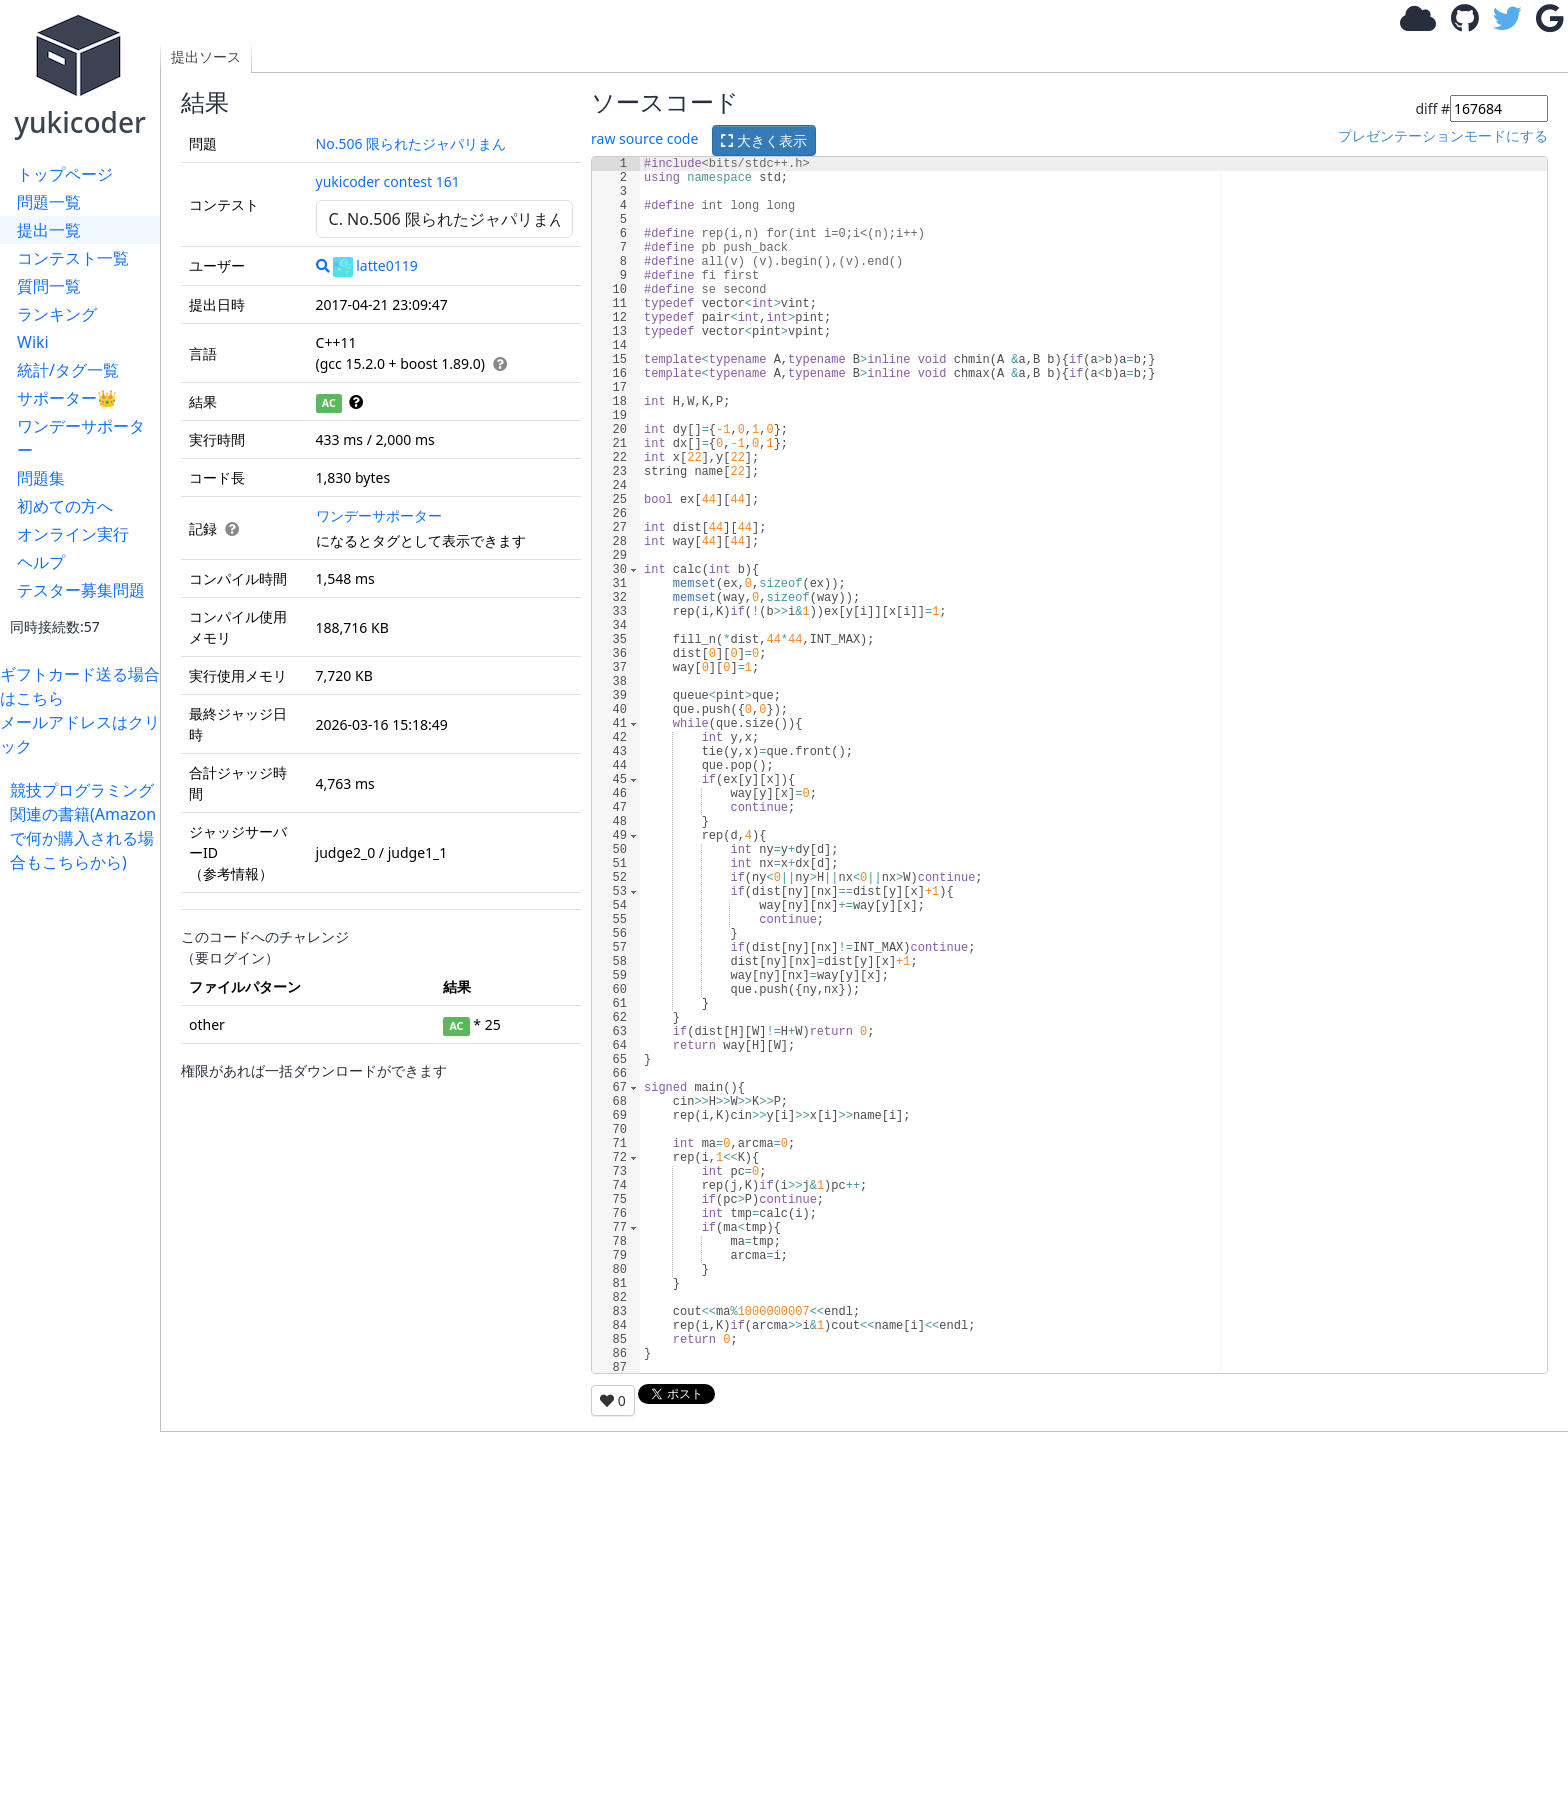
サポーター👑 (67, 398)
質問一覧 (49, 286)
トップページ (65, 174)
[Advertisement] (85, 1174)
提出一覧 (49, 230)
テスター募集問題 (81, 590)
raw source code (644, 138)
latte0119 (375, 265)
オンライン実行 (73, 534)
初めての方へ (65, 506)
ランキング (57, 314)
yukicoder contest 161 (388, 181)
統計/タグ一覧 (68, 370)
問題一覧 (49, 202)
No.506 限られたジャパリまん (411, 143)
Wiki (33, 342)
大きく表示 (764, 140)
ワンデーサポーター (81, 438)
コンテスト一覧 (73, 258)
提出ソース (206, 56)
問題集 (41, 478)
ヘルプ (41, 562)
